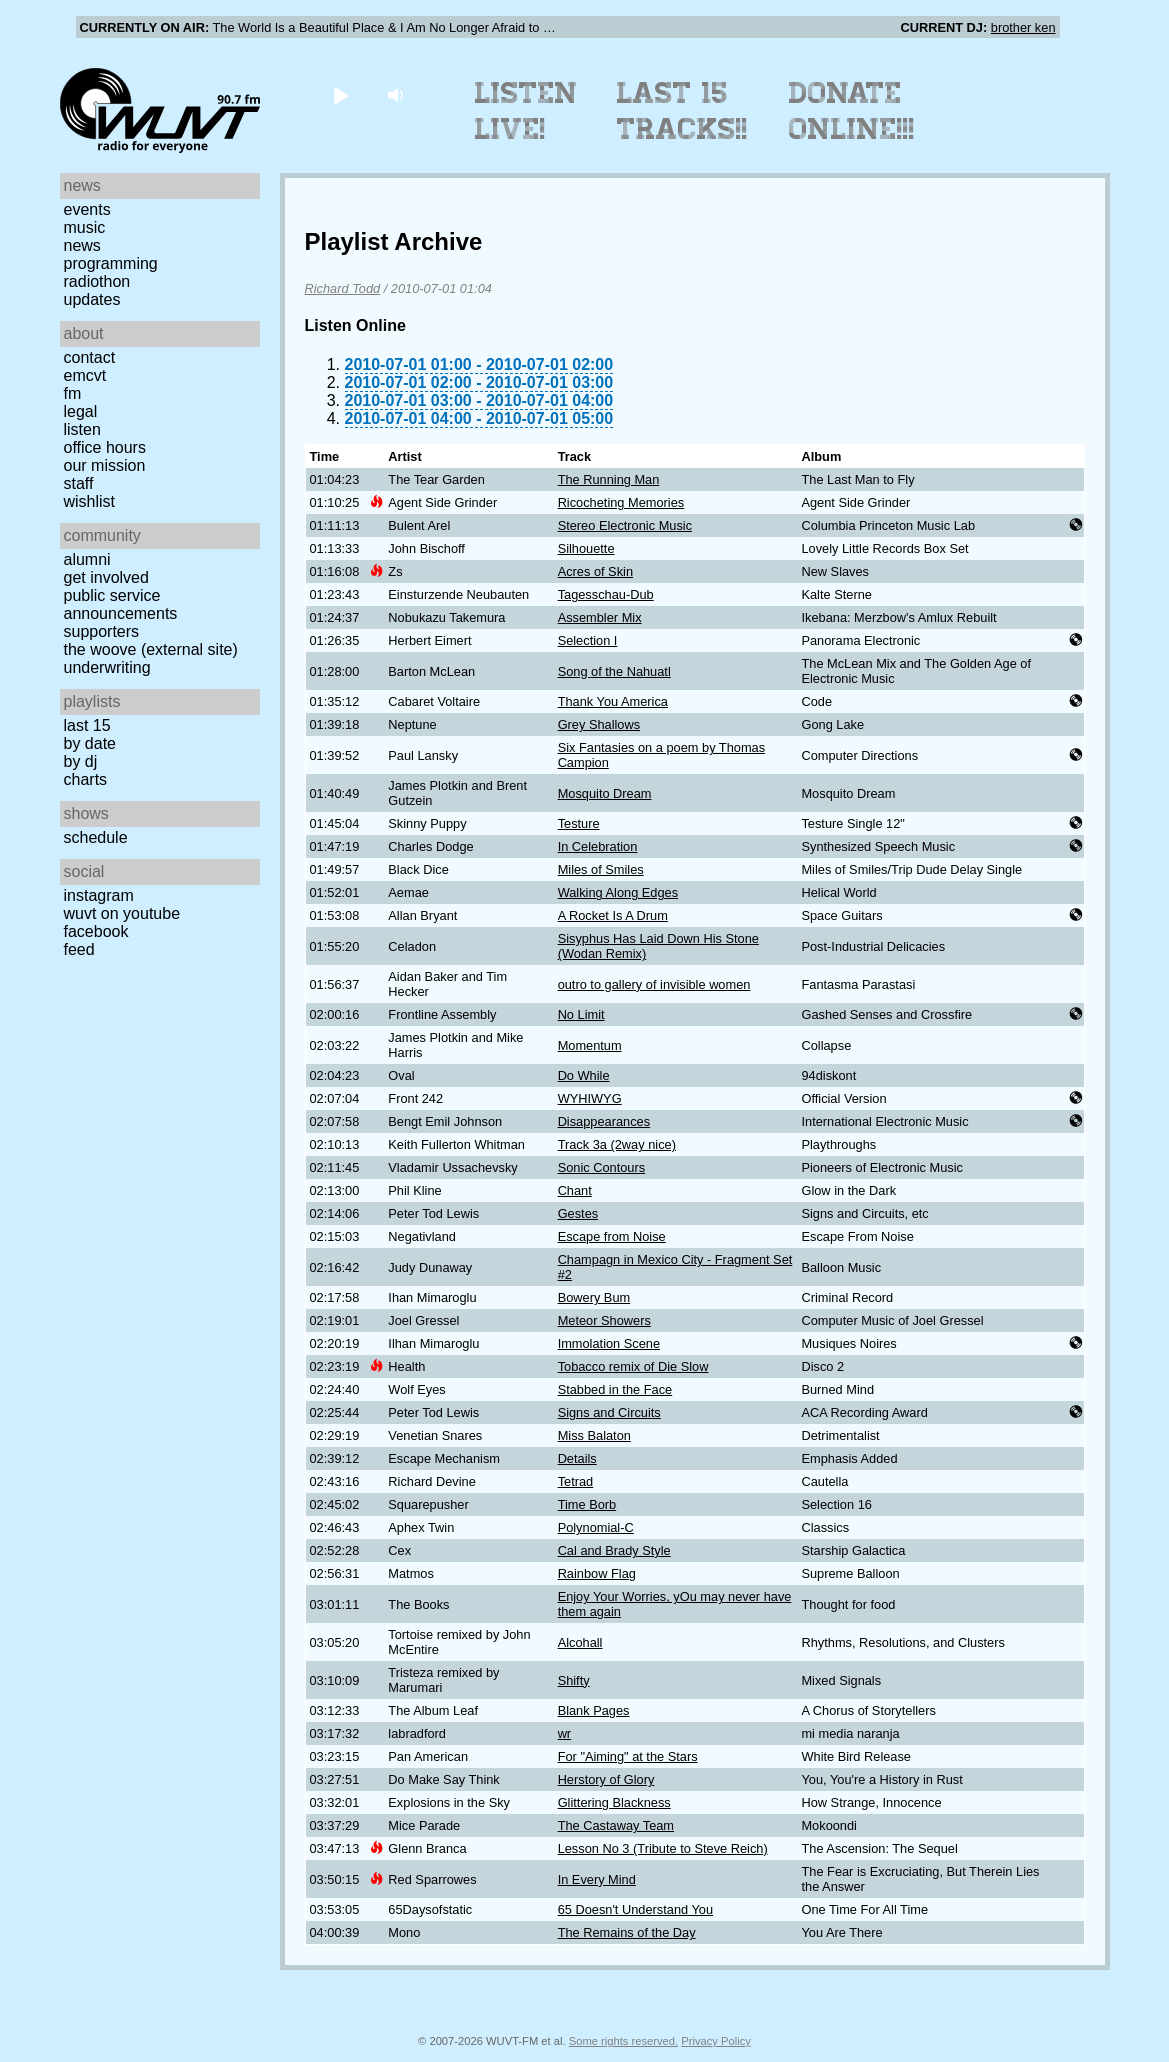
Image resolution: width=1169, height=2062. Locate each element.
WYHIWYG (590, 1098)
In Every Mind (597, 1879)
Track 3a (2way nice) (617, 1144)
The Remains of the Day (627, 1932)
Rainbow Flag (597, 1573)
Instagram (99, 895)
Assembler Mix (600, 617)
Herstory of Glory (606, 1779)
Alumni (87, 559)
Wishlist (90, 501)
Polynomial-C (596, 1527)
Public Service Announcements (121, 604)
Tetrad (576, 1481)
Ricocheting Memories (621, 502)
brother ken (1023, 27)
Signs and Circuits (609, 1412)
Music (85, 227)
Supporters (102, 631)
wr (565, 1733)
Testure (579, 823)
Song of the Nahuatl (614, 671)
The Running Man (609, 479)
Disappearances (604, 1121)
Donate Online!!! (852, 111)
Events (87, 209)
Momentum (590, 1045)
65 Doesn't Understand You (635, 1909)
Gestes (578, 1213)
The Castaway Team (616, 1825)
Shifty (574, 1680)
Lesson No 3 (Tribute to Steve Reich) (663, 1848)
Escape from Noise (612, 1236)
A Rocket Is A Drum (613, 915)
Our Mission (105, 465)
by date (90, 743)
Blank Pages (594, 1710)
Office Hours (105, 447)
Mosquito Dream (605, 793)
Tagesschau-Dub (606, 594)
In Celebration (598, 846)
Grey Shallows (599, 724)
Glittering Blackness (614, 1802)
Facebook (96, 931)
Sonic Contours (602, 1167)
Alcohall (580, 1642)
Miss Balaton (594, 1435)
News (82, 245)
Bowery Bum (594, 1297)
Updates (92, 299)
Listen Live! (526, 111)
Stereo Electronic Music (625, 525)
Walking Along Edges (618, 892)
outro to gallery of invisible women (654, 984)
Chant (575, 1190)
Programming (111, 263)
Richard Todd (343, 288)
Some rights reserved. (623, 2041)
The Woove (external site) (151, 649)
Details (577, 1458)
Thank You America (613, 701)
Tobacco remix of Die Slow (633, 1366)
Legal (81, 411)
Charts (86, 779)
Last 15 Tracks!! (682, 111)
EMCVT (85, 375)
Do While (584, 1075)
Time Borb (587, 1504)
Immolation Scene (609, 1343)
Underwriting (107, 667)
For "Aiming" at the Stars (628, 1756)
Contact (90, 357)
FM (73, 393)
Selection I (588, 640)
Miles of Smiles (601, 869)
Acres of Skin (595, 571)
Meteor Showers (604, 1320)
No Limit (581, 1014)
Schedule (96, 837)
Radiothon (97, 281)
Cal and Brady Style (614, 1550)
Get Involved (106, 577)
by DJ (81, 761)
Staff (79, 483)
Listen (82, 429)
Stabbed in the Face (615, 1389)
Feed (79, 949)
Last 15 (87, 725)
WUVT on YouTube (122, 913)
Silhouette (586, 548)
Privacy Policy (716, 2041)
